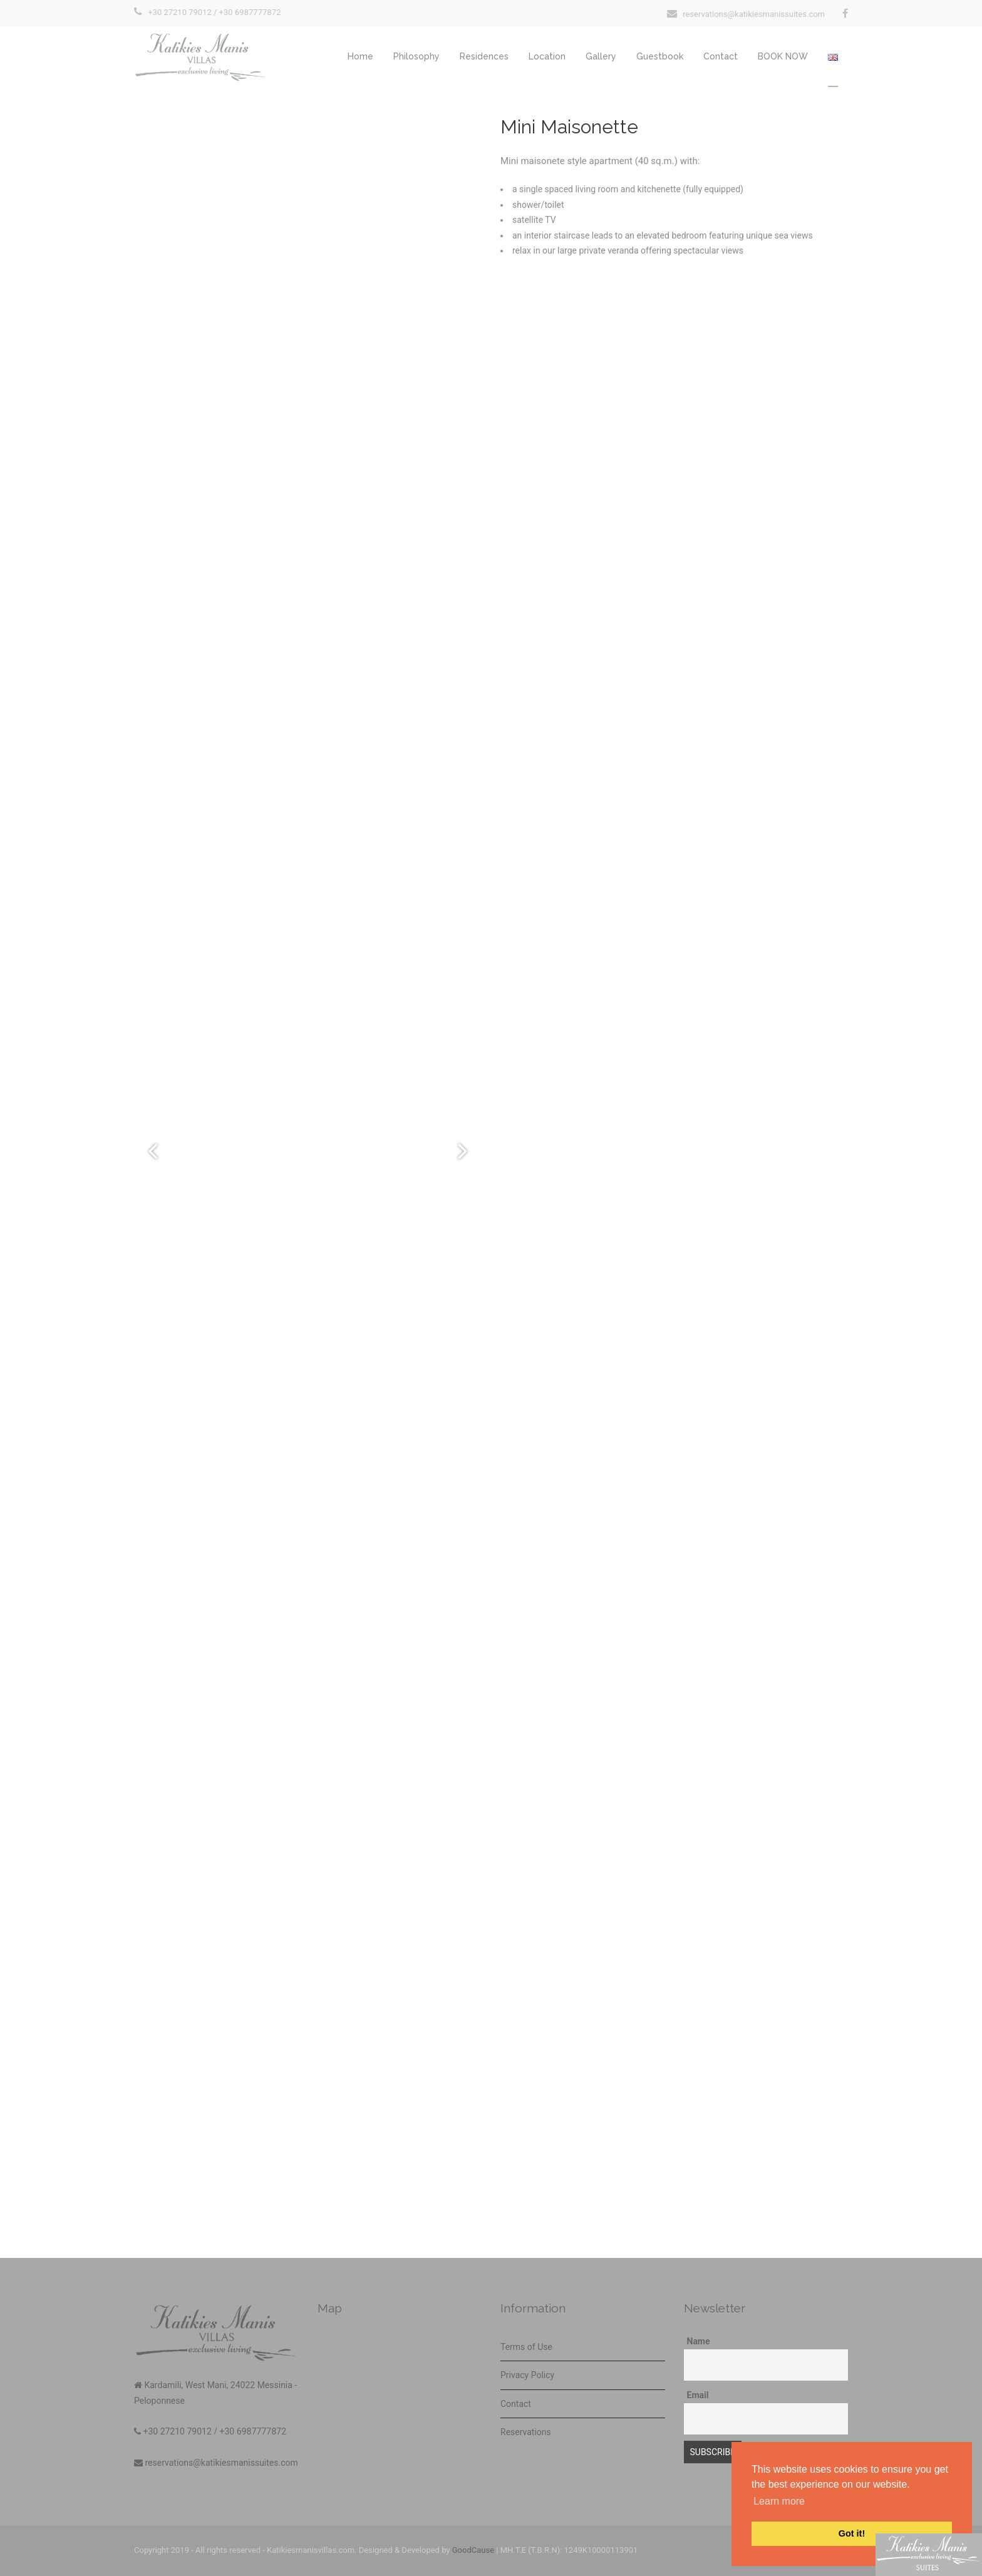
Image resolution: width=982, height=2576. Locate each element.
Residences (484, 56)
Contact (720, 56)
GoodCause (473, 2550)
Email (698, 2395)
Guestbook (659, 56)
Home (360, 56)
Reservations (525, 2432)
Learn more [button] (779, 2501)
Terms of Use (526, 2347)
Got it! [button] (852, 2533)
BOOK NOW (783, 56)
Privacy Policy (527, 2375)
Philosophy (416, 56)
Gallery (601, 56)
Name (698, 2341)
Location (547, 56)
